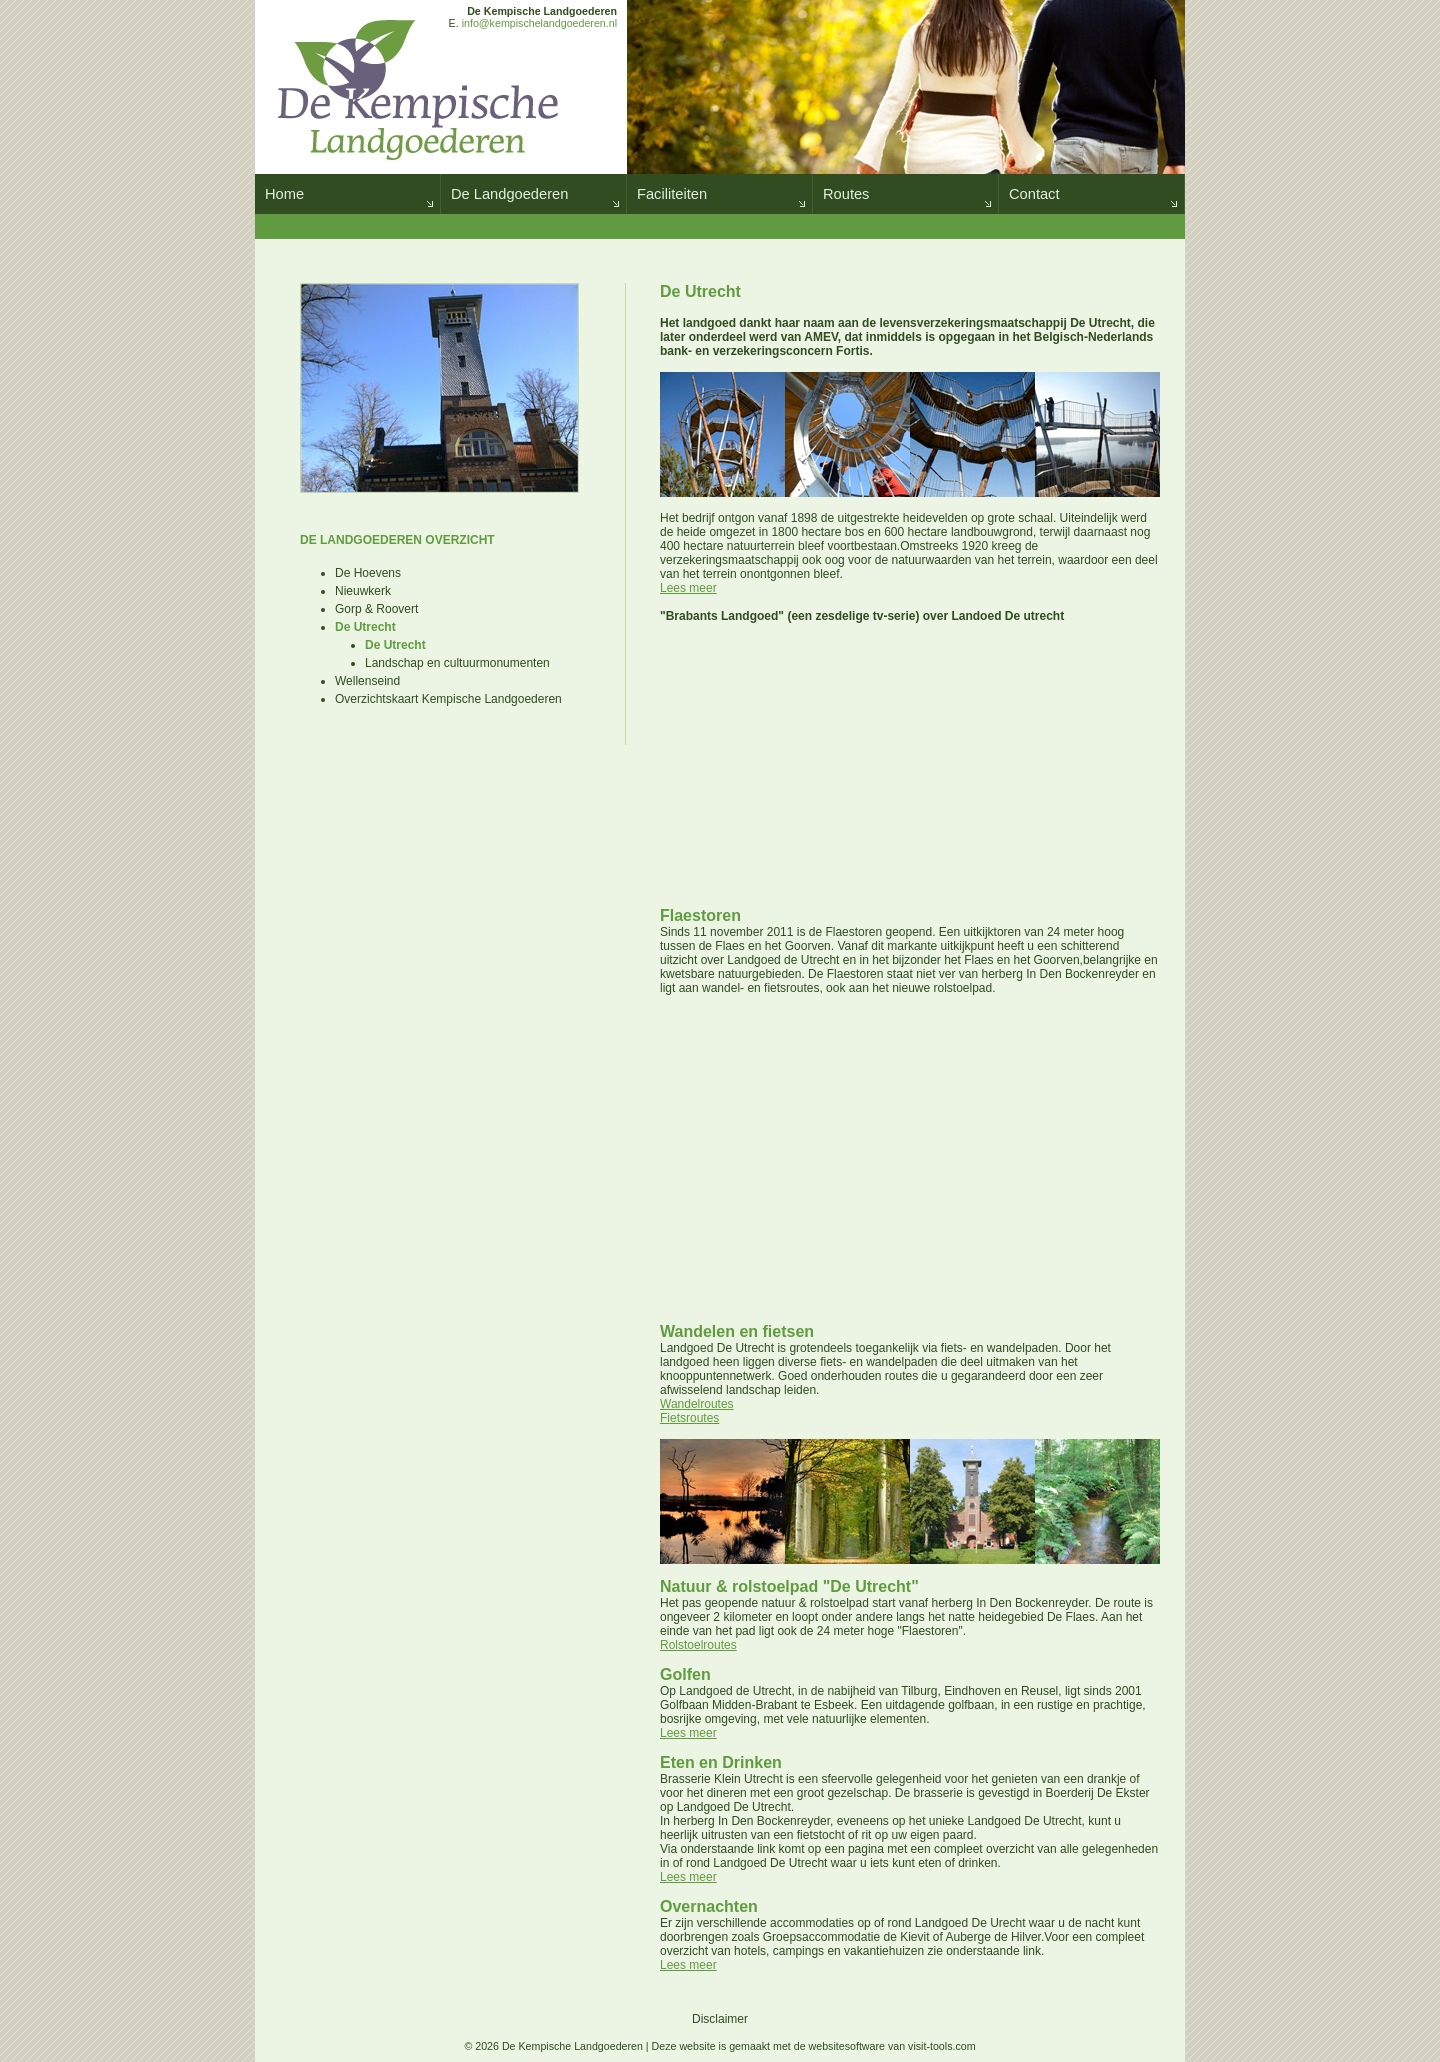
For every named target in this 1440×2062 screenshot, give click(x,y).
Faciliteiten (672, 194)
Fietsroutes (689, 1418)
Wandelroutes (697, 1404)
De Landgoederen (509, 194)
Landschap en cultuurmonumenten (457, 663)
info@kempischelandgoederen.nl (539, 23)
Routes (846, 194)
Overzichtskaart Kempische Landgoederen (448, 699)
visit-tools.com (942, 2046)
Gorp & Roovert (376, 609)
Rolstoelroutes (698, 1645)
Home (284, 194)
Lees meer (688, 588)
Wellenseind (367, 681)
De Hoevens (368, 573)
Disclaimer (720, 2019)
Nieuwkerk (363, 591)
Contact (1034, 194)
